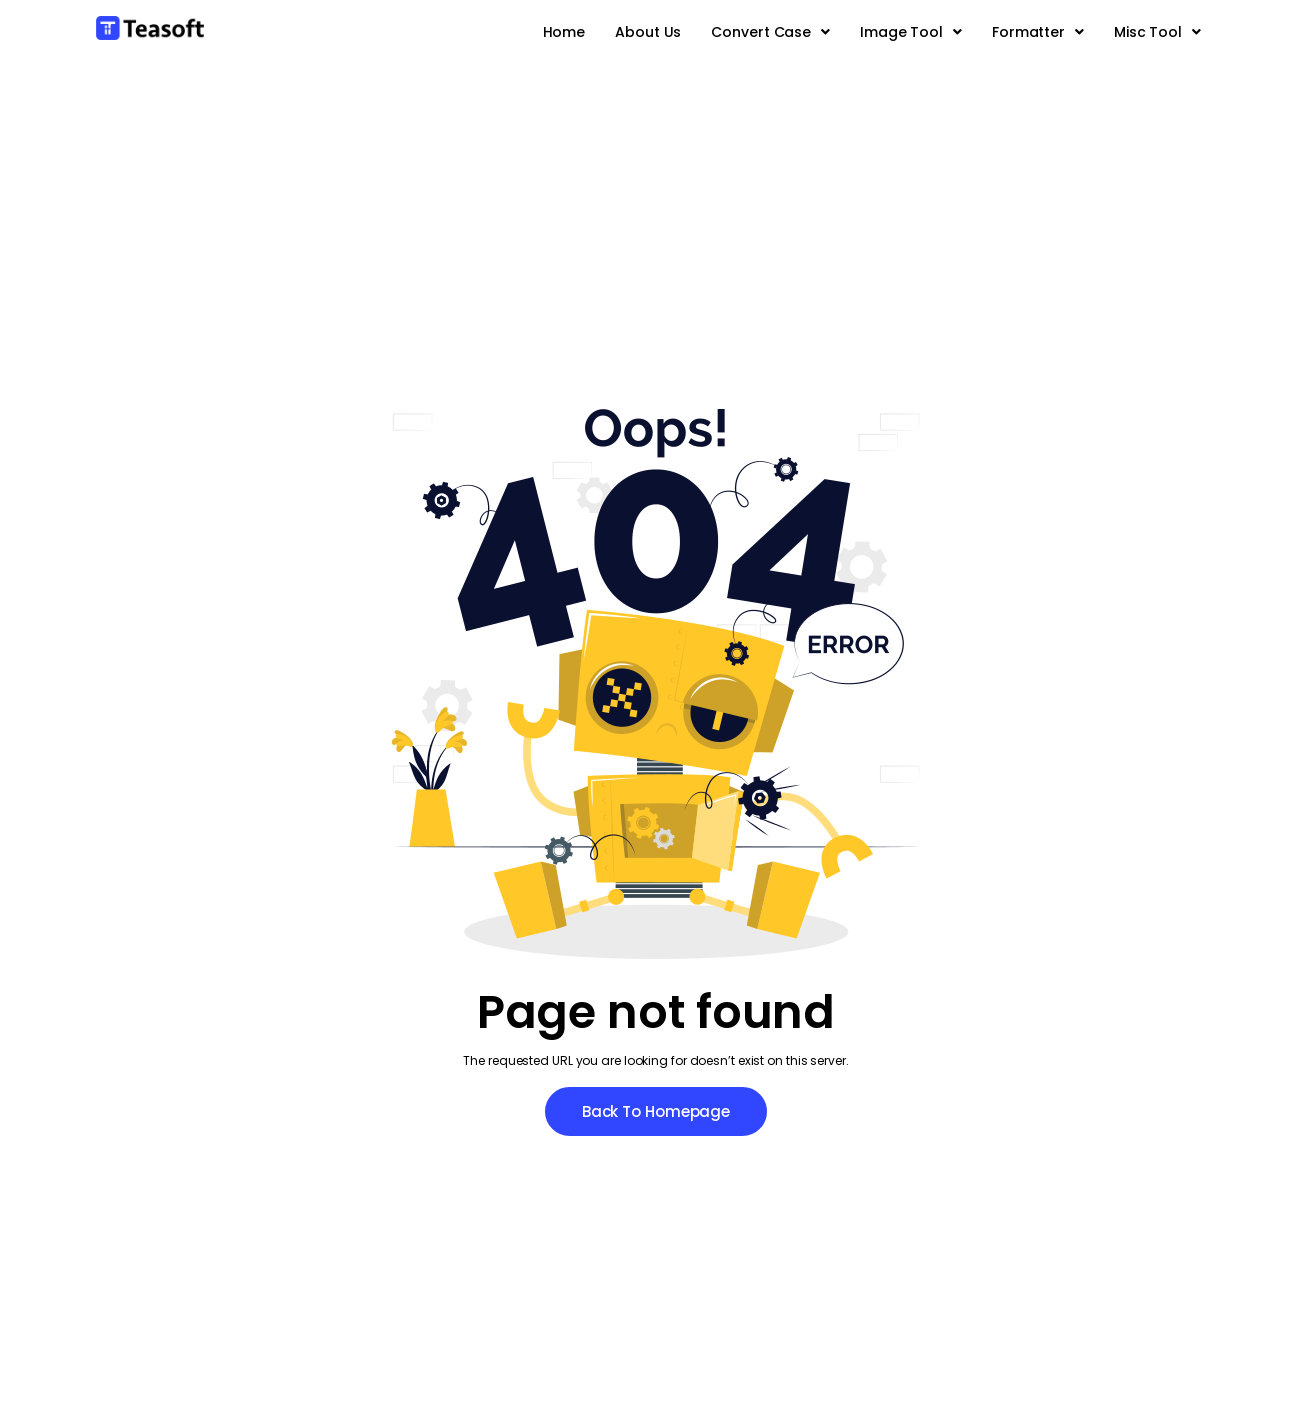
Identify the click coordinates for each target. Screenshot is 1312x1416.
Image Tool (911, 32)
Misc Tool (1157, 32)
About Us (648, 32)
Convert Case (770, 32)
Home (564, 32)
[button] (770, 32)
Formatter (1038, 32)
